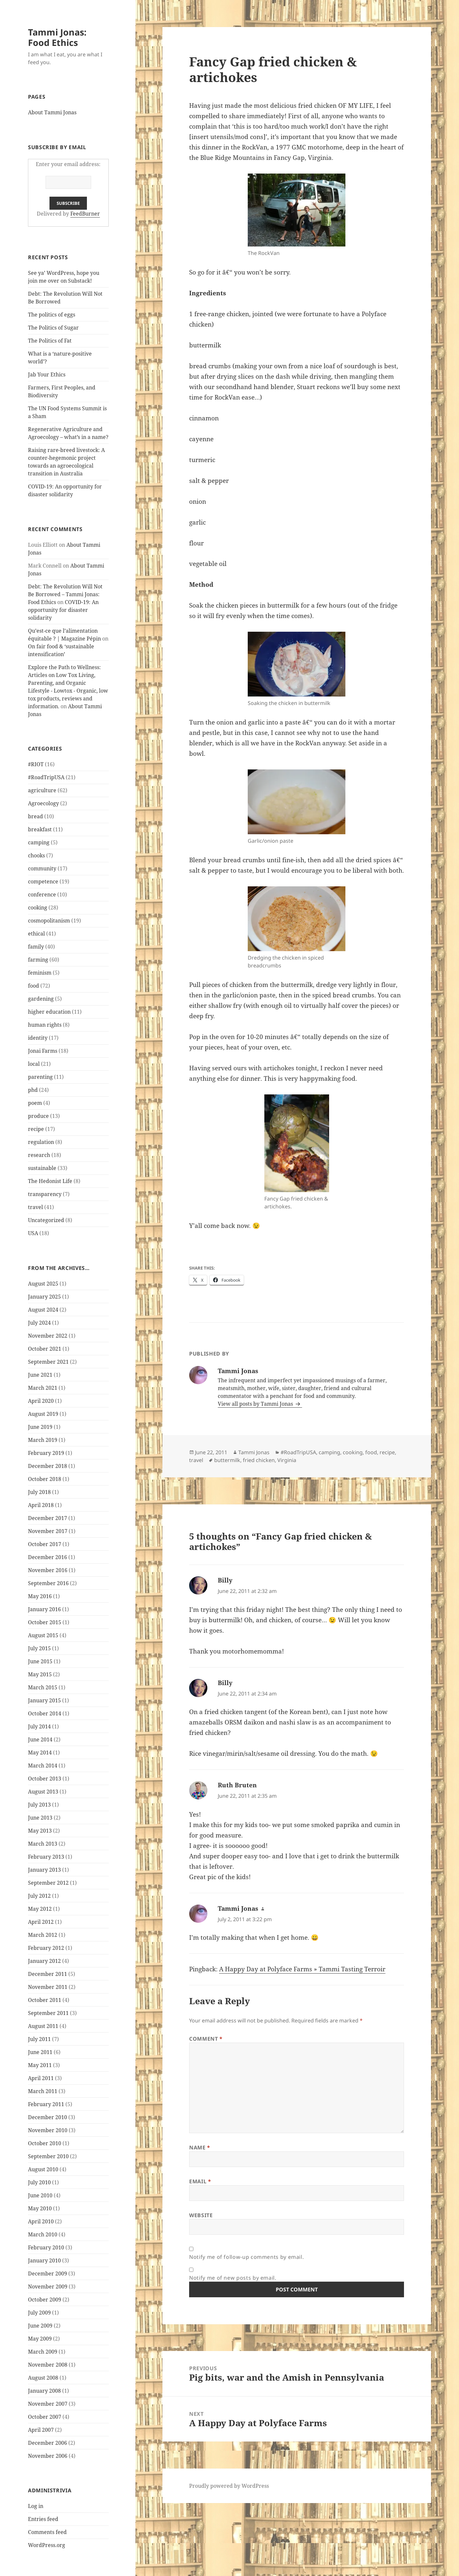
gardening (41, 998)
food (33, 985)
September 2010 (48, 2156)
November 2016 (47, 1570)
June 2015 (40, 1661)
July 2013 (39, 1804)
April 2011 (41, 2078)
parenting (40, 1076)
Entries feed (43, 2519)
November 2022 (47, 1335)
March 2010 (42, 2234)
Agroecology (43, 803)
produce (38, 1115)
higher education (49, 1011)
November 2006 (47, 2455)
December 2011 (47, 1974)
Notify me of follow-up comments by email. (246, 2256)
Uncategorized (46, 1220)
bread (35, 816)
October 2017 (44, 1544)
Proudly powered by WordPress (229, 2485)
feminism (39, 972)
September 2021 (48, 1361)
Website (201, 2215)
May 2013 (40, 1830)
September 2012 (48, 1882)
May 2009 (40, 2338)
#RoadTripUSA (46, 777)
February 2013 (46, 1856)
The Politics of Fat (50, 340)
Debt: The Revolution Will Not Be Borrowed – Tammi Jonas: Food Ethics (65, 594)
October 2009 (44, 2299)
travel (35, 1207)
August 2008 (43, 2377)
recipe (36, 1129)
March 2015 (42, 1687)
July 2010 (39, 2182)
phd (33, 1089)
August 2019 (43, 1413)
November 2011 (47, 1987)
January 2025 (44, 1296)
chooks (36, 855)
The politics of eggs (51, 314)
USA (33, 1233)
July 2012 (39, 1895)
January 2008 (44, 2390)
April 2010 (41, 2221)
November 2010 (47, 2130)
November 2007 (47, 2403)
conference (42, 894)
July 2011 (39, 2039)
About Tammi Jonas (52, 112)
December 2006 (47, 2442)
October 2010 (44, 2143)
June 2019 (40, 1426)
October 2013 (44, 1778)
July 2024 (39, 1322)
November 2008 (47, 2364)
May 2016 (40, 1596)
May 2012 (40, 1908)
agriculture (42, 790)
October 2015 (44, 1622)
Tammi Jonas (254, 1452)
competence (43, 881)
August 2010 (43, 2169)
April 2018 (41, 1505)
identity (38, 1037)
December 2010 (47, 2117)
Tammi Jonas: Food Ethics (57, 37)
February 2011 (46, 2104)
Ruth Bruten (237, 1785)
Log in (35, 2506)
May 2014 (40, 1752)
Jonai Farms (42, 1050)
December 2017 (47, 1518)
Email (200, 2181)
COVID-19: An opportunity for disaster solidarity (63, 609)
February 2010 (46, 2247)
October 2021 (44, 1348)
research (39, 1155)
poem (35, 1102)
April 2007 (41, 2429)
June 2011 (40, 2052)
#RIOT (36, 764)
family (36, 946)
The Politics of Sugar (54, 327)
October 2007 (44, 2416)
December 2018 (47, 1466)
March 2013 (42, 1843)
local (34, 1063)
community (42, 868)
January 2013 (44, 1869)
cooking (37, 907)
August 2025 (43, 1283)
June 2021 (40, 1374)
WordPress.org (46, 2545)
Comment (206, 2038)
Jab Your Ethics (46, 374)
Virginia (286, 1460)
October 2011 (44, 2000)
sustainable (42, 1168)
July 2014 (39, 1726)
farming (38, 959)
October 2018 (44, 1479)
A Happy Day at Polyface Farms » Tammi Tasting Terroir (302, 1969)
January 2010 (44, 2260)
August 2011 (43, 2026)
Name (199, 2147)
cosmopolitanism (49, 920)
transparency (45, 1194)
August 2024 (43, 1309)
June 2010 (40, 2195)
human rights (45, 1024)
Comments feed (47, 2532)
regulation (41, 1142)
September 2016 (48, 1583)
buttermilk (227, 1460)
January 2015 (44, 1700)
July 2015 (39, 1648)
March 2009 (42, 2351)
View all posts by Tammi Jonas (256, 1403)
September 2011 (48, 2013)
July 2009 (39, 2312)
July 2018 (39, 1492)
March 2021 (42, 1387)
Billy (225, 1580)
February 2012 (46, 1947)
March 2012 (42, 1934)
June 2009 (40, 2325)
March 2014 (42, 1765)
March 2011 (42, 2091)
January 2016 (44, 1609)
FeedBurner (85, 213)
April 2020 (41, 1400)
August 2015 (43, 1635)
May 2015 (40, 1674)
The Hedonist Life (50, 1181)
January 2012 (44, 1960)
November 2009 (47, 2286)
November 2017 (47, 1531)
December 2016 (47, 1557)
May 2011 (40, 2065)
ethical (36, 933)
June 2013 (40, 1817)
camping (38, 842)
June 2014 (40, 1739)
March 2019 (42, 1439)
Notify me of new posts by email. (232, 2277)
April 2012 (41, 1921)
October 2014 (44, 1713)
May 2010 (40, 2208)
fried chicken (259, 1460)
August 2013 (43, 1791)
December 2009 (47, 2273)
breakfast (40, 829)
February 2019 (46, 1453)
